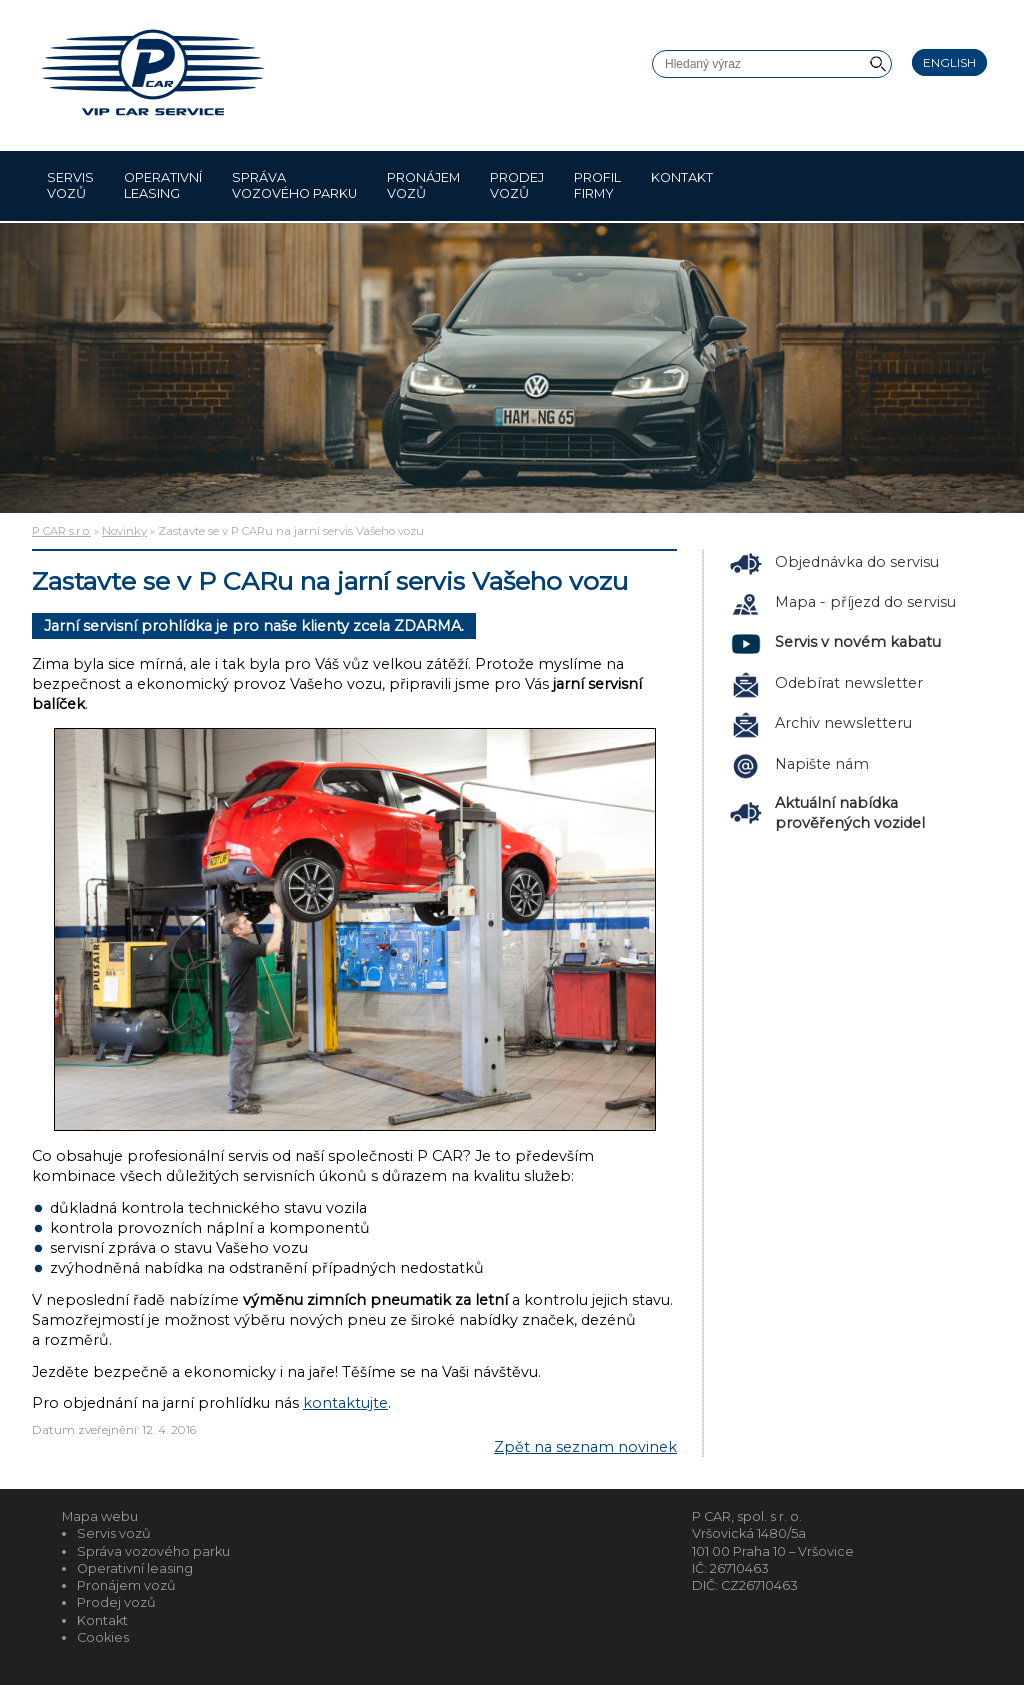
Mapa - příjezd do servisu (865, 602)
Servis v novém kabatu (858, 642)
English (949, 62)
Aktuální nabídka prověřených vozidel (850, 813)
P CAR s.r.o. (61, 531)
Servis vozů (70, 185)
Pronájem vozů (423, 185)
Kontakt (682, 185)
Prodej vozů (517, 185)
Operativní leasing (163, 185)
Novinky (124, 531)
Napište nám (822, 764)
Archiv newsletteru (843, 723)
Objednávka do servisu (857, 562)
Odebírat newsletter (849, 683)
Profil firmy (597, 185)
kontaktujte (345, 1403)
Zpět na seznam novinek (585, 1447)
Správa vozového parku (294, 185)
